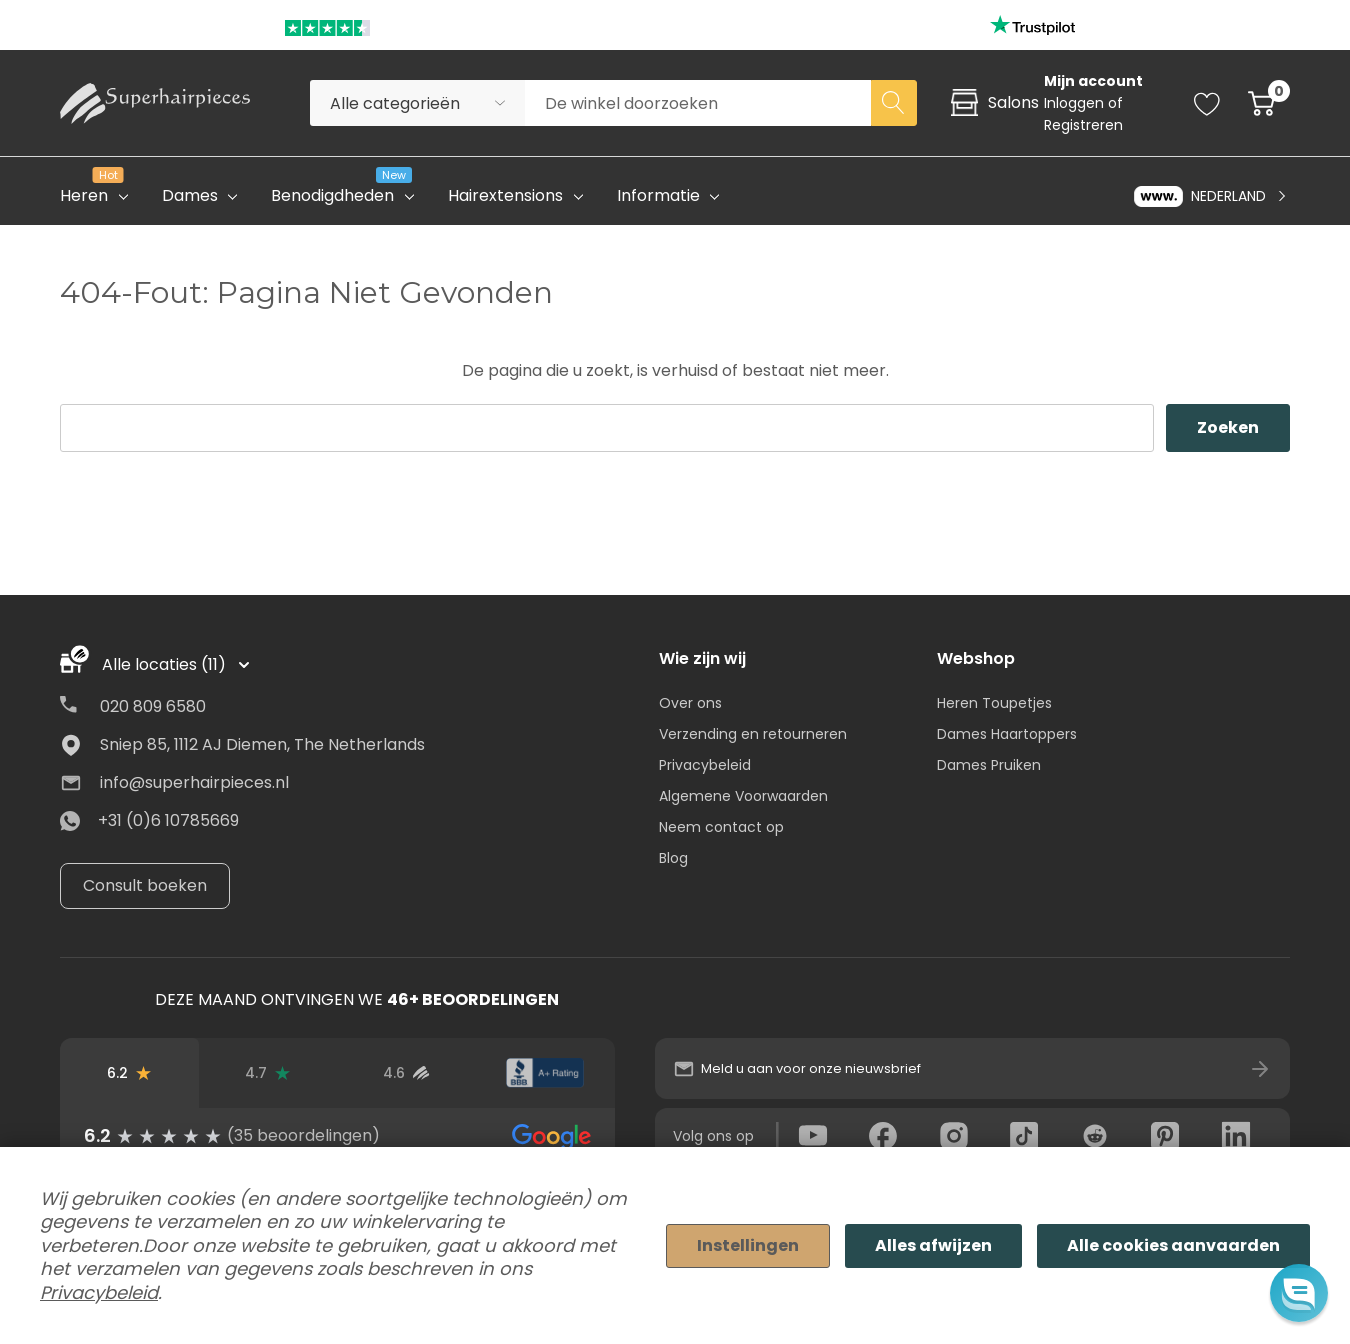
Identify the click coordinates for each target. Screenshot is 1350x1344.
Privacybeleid (705, 765)
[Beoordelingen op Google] (129, 1073)
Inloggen (1076, 103)
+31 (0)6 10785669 (168, 820)
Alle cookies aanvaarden (1173, 1245)
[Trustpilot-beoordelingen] (268, 1073)
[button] (1298, 1292)
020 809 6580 (153, 706)
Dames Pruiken (989, 765)
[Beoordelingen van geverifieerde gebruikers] (406, 1073)
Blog (673, 858)
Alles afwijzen (933, 1245)
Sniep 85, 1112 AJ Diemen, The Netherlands (262, 744)
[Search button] (894, 103)
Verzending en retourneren (753, 734)
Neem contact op (721, 827)
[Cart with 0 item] (1261, 103)
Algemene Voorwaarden (743, 796)
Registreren (1083, 125)
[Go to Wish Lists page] (1207, 103)
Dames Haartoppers (1007, 734)
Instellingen (748, 1245)
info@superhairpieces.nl (194, 782)
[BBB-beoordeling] (545, 1073)
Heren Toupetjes (994, 703)
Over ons (690, 703)
